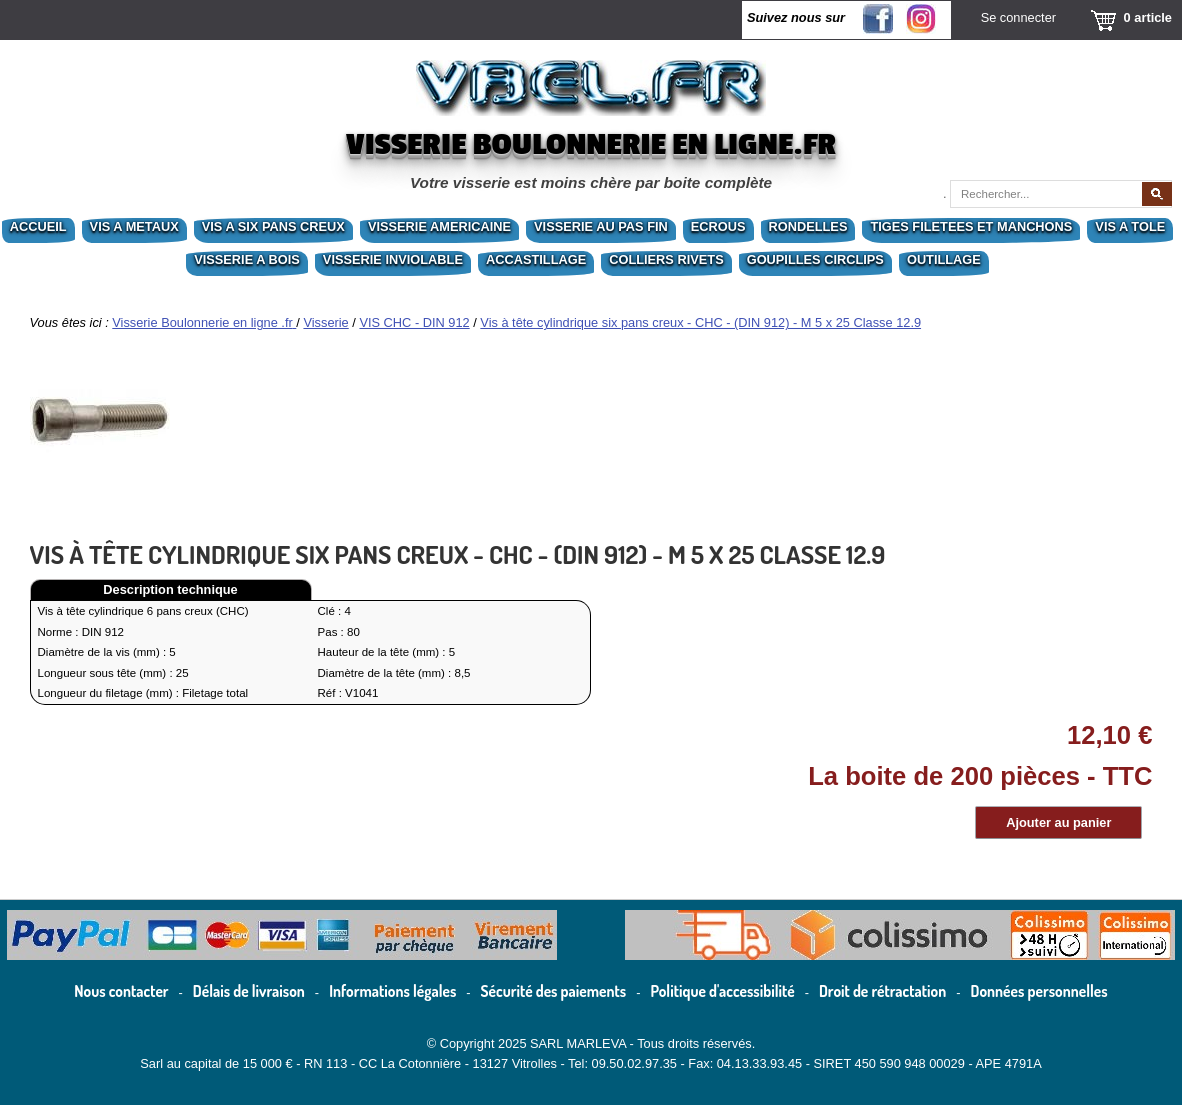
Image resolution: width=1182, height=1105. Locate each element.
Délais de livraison (249, 991)
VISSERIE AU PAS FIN (601, 226)
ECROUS (718, 226)
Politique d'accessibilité (723, 991)
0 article (1148, 17)
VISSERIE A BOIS (247, 259)
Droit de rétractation (882, 991)
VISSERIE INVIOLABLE (393, 259)
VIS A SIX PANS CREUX (273, 226)
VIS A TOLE (1130, 226)
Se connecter (1018, 17)
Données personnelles (1039, 991)
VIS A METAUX (134, 226)
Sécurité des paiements (554, 991)
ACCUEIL (38, 226)
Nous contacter (121, 991)
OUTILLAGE (944, 259)
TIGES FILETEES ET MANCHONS (971, 226)
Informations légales (392, 991)
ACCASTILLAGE (536, 259)
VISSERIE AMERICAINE (439, 226)
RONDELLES (808, 226)
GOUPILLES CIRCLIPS (815, 259)
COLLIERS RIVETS (666, 259)
